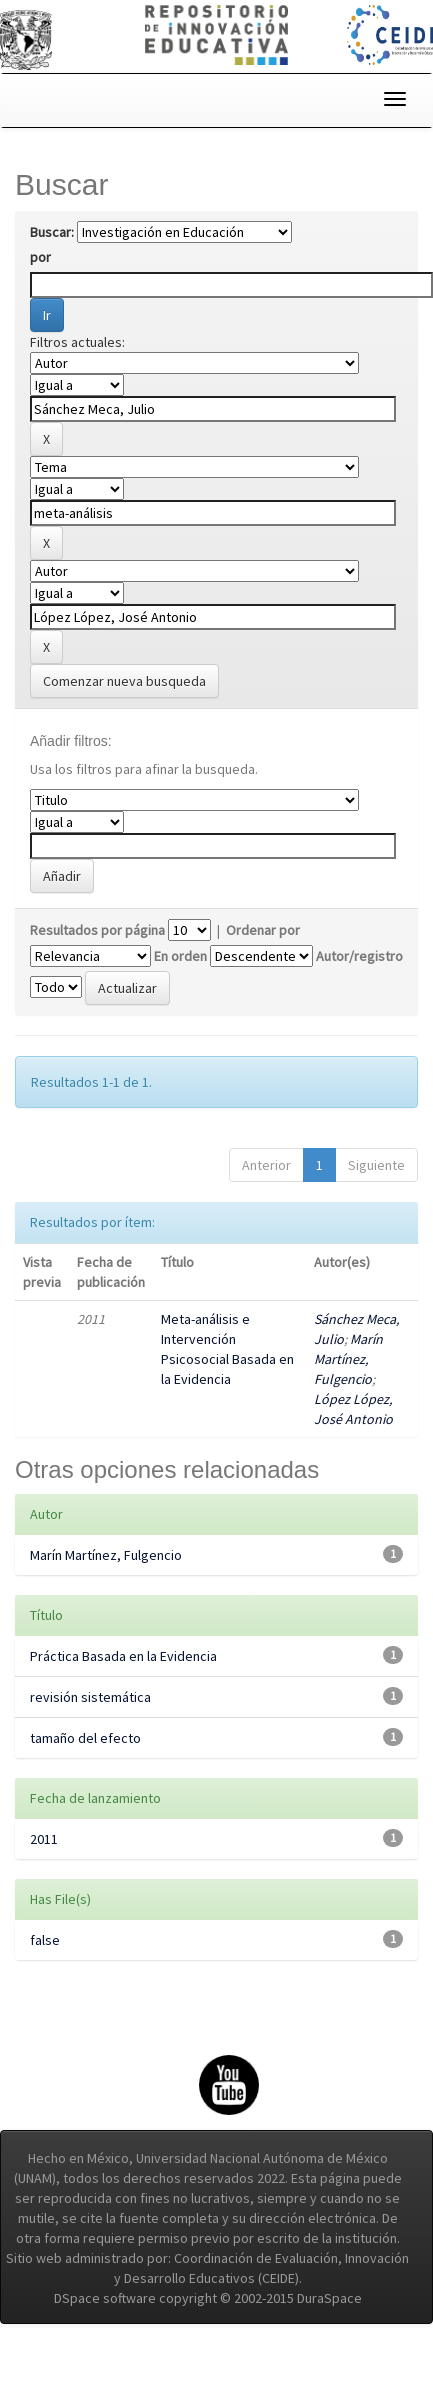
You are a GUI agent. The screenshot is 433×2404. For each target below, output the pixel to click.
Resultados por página (97, 930)
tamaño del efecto (85, 1738)
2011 (44, 1839)
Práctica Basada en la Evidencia (123, 1656)
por (40, 257)
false (45, 1940)
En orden (180, 956)
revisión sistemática (90, 1697)
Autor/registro (359, 956)
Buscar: (52, 232)
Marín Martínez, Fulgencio (348, 1359)
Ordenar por (263, 930)
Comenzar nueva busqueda (124, 681)
